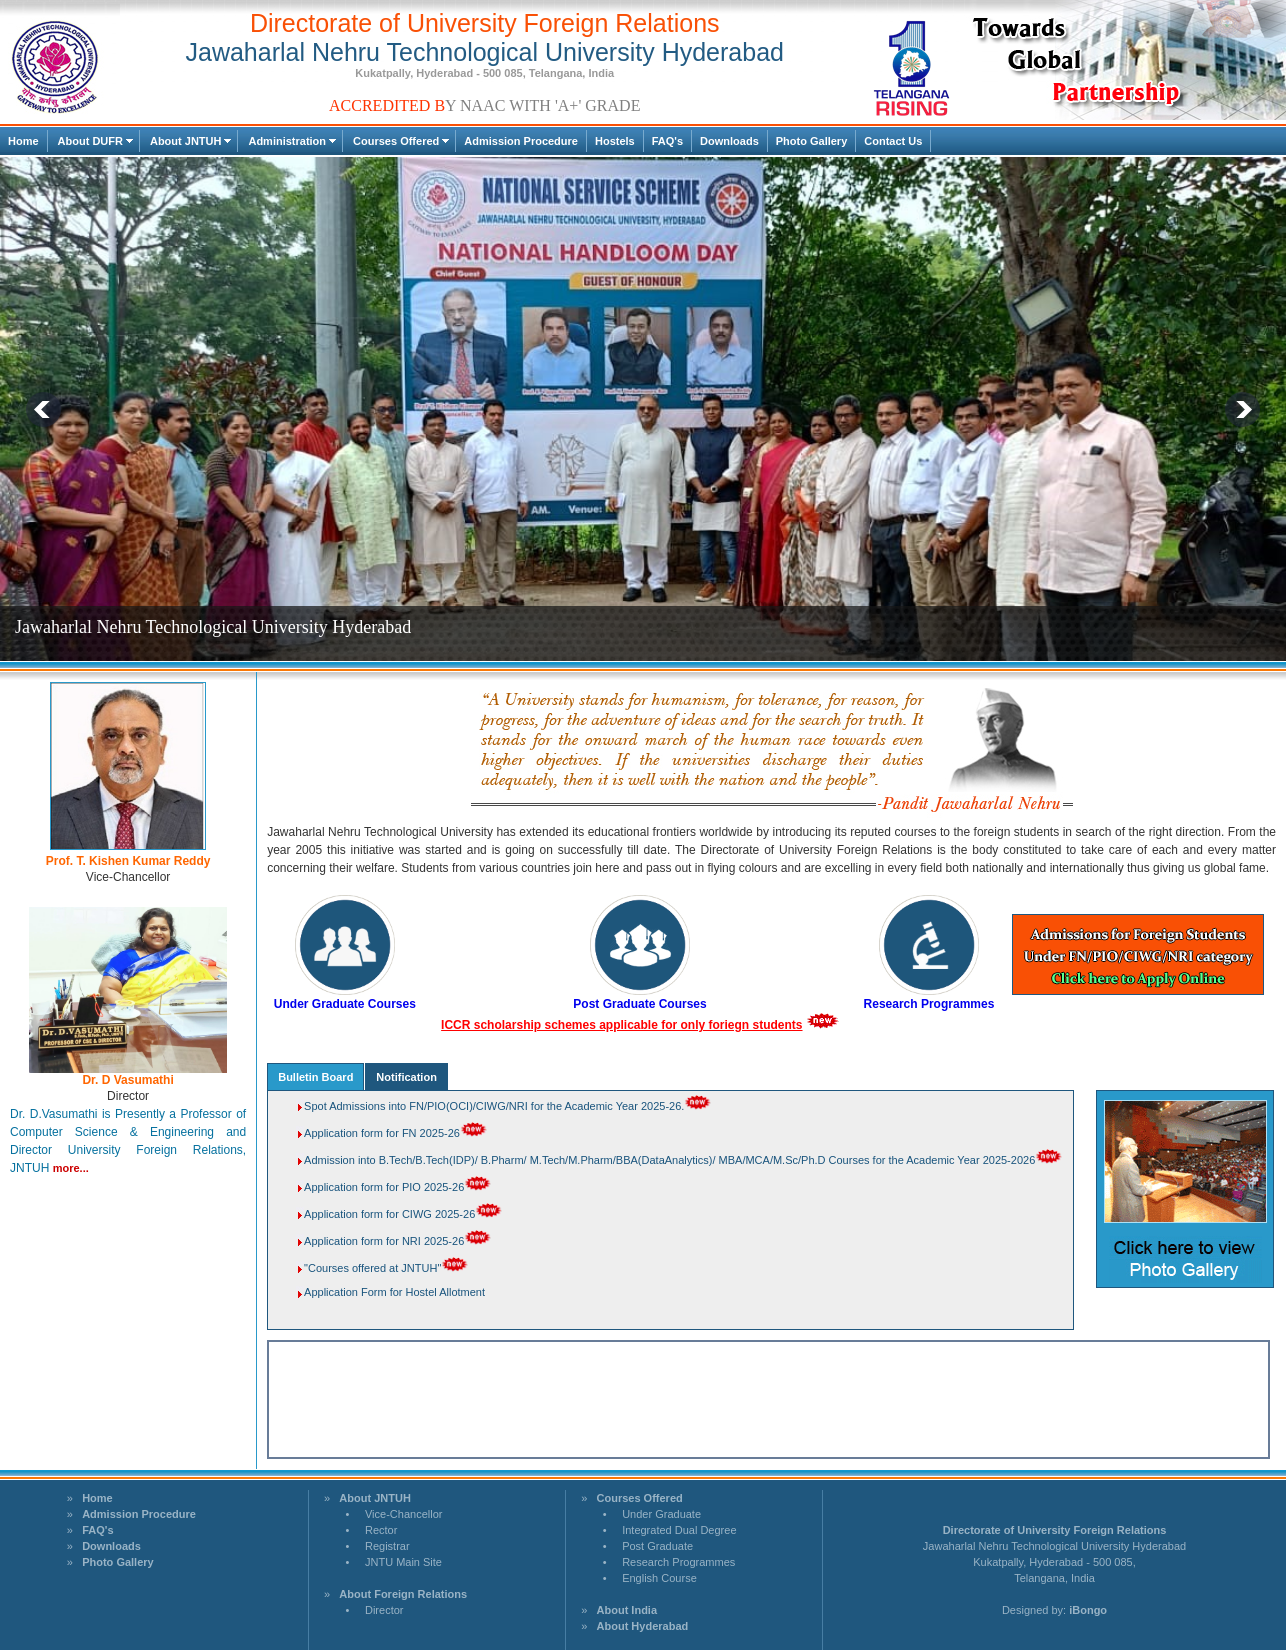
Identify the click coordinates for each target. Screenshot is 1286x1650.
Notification (406, 1077)
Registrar (387, 1546)
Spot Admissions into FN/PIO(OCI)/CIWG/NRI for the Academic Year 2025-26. (494, 1106)
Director (384, 1610)
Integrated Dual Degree (679, 1530)
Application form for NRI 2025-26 (384, 1241)
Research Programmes (678, 1562)
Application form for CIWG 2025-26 (389, 1214)
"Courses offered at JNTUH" (372, 1268)
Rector (381, 1530)
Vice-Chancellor (403, 1514)
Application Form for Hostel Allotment (394, 1292)
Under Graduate (661, 1514)
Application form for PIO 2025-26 (384, 1187)
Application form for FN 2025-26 (382, 1133)
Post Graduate (657, 1546)
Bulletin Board (315, 1077)
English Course (659, 1578)
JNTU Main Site (403, 1562)
